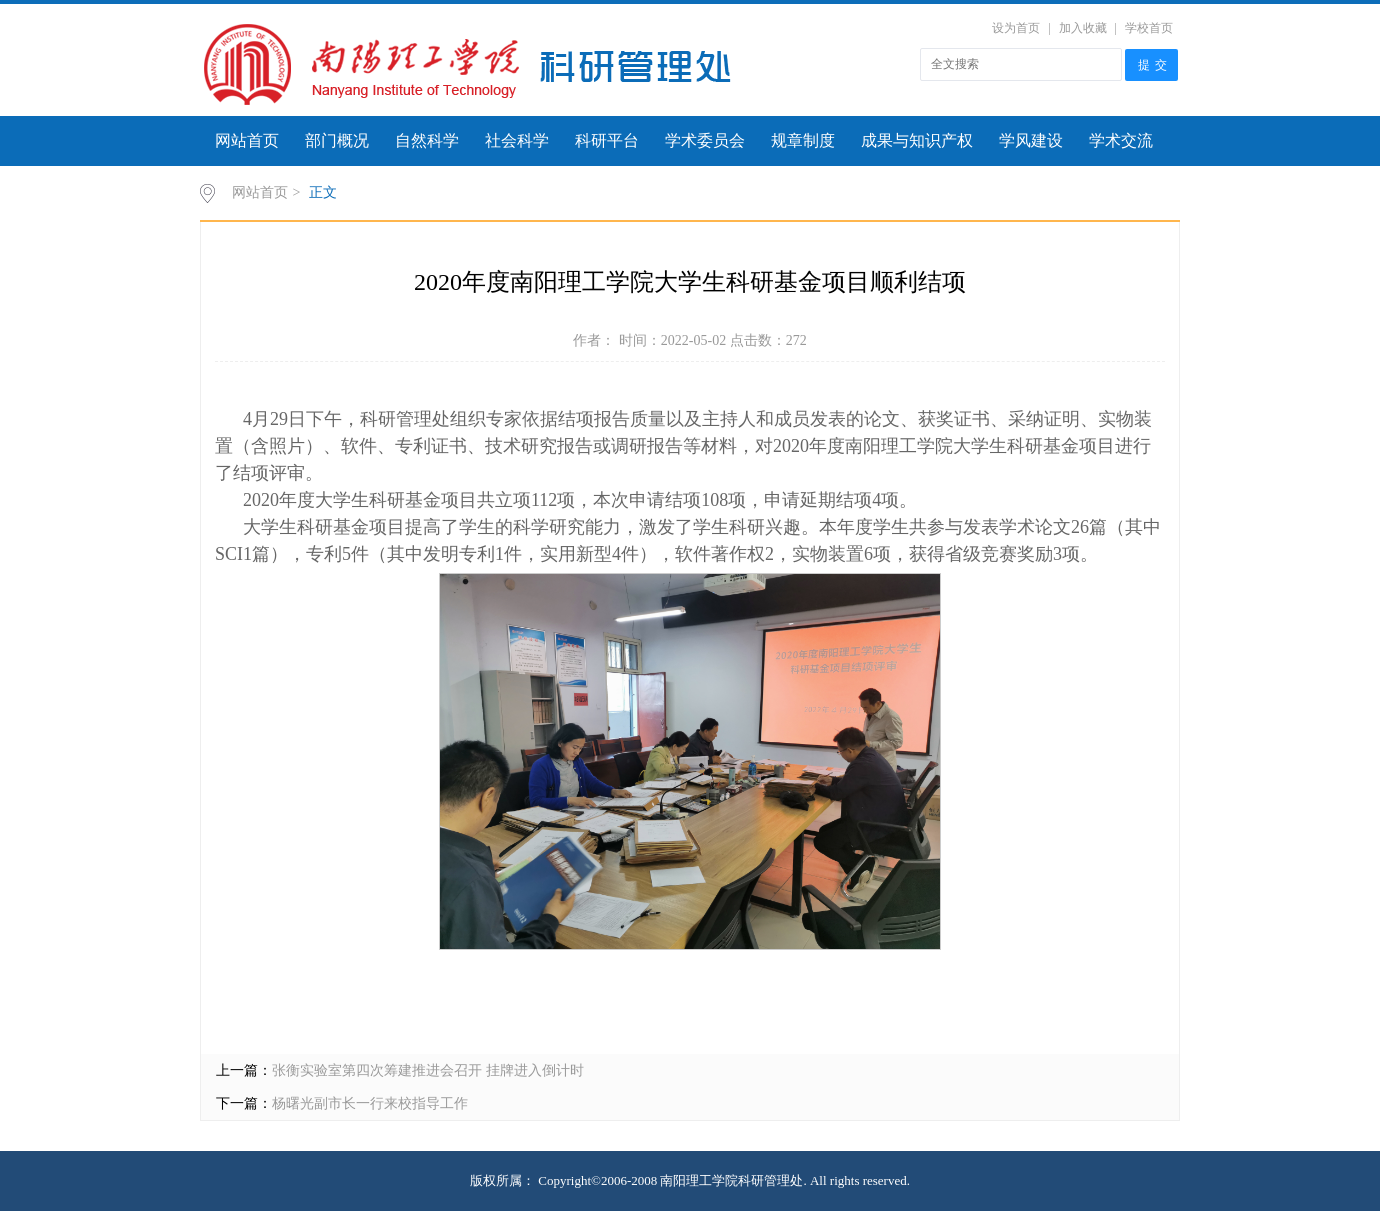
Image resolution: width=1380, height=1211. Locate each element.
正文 (323, 192)
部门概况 (337, 140)
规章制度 (803, 140)
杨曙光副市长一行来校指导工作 (370, 1103)
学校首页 (1149, 28)
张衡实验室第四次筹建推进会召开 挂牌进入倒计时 (428, 1070)
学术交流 (1121, 140)
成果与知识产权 (917, 140)
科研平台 (607, 140)
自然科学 (427, 140)
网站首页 (247, 140)
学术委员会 (705, 140)
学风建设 (1031, 140)
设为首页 (1016, 28)
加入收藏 (1083, 28)
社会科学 (517, 140)
